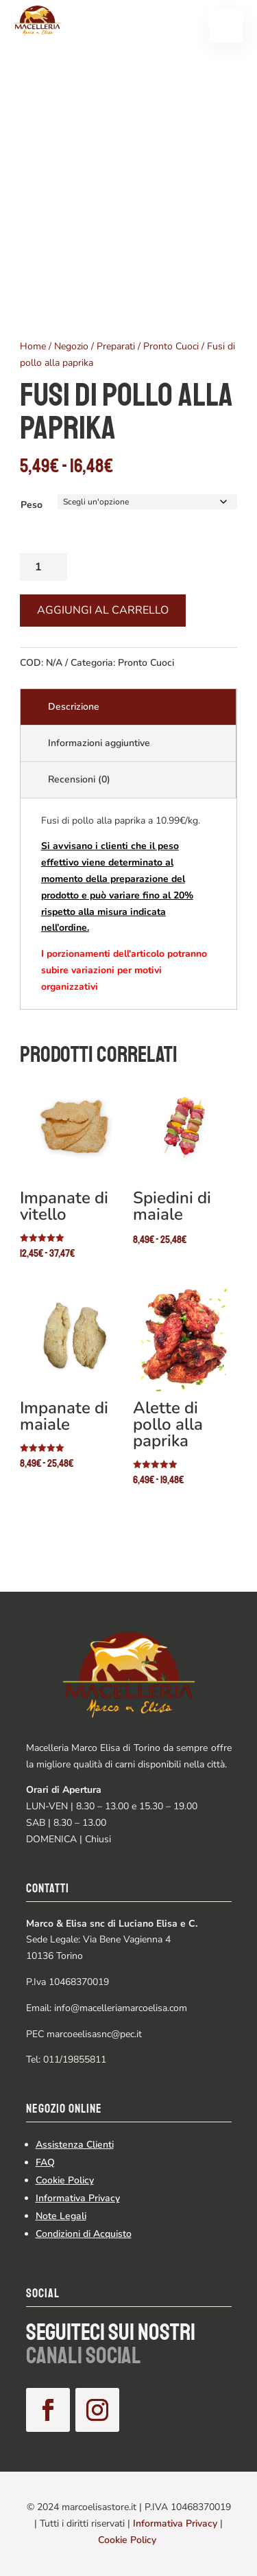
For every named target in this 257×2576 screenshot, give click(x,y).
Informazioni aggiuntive (99, 743)
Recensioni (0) (79, 779)
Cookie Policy (65, 2180)
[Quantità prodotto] (43, 567)
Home (33, 346)
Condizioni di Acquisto (84, 2233)
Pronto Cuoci (171, 346)
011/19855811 (74, 2059)
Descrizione (73, 706)
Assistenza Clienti (75, 2144)
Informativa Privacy (78, 2198)
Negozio (71, 346)
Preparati (116, 346)
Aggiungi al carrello (103, 610)
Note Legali (61, 2216)
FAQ (45, 2162)
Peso (31, 504)
